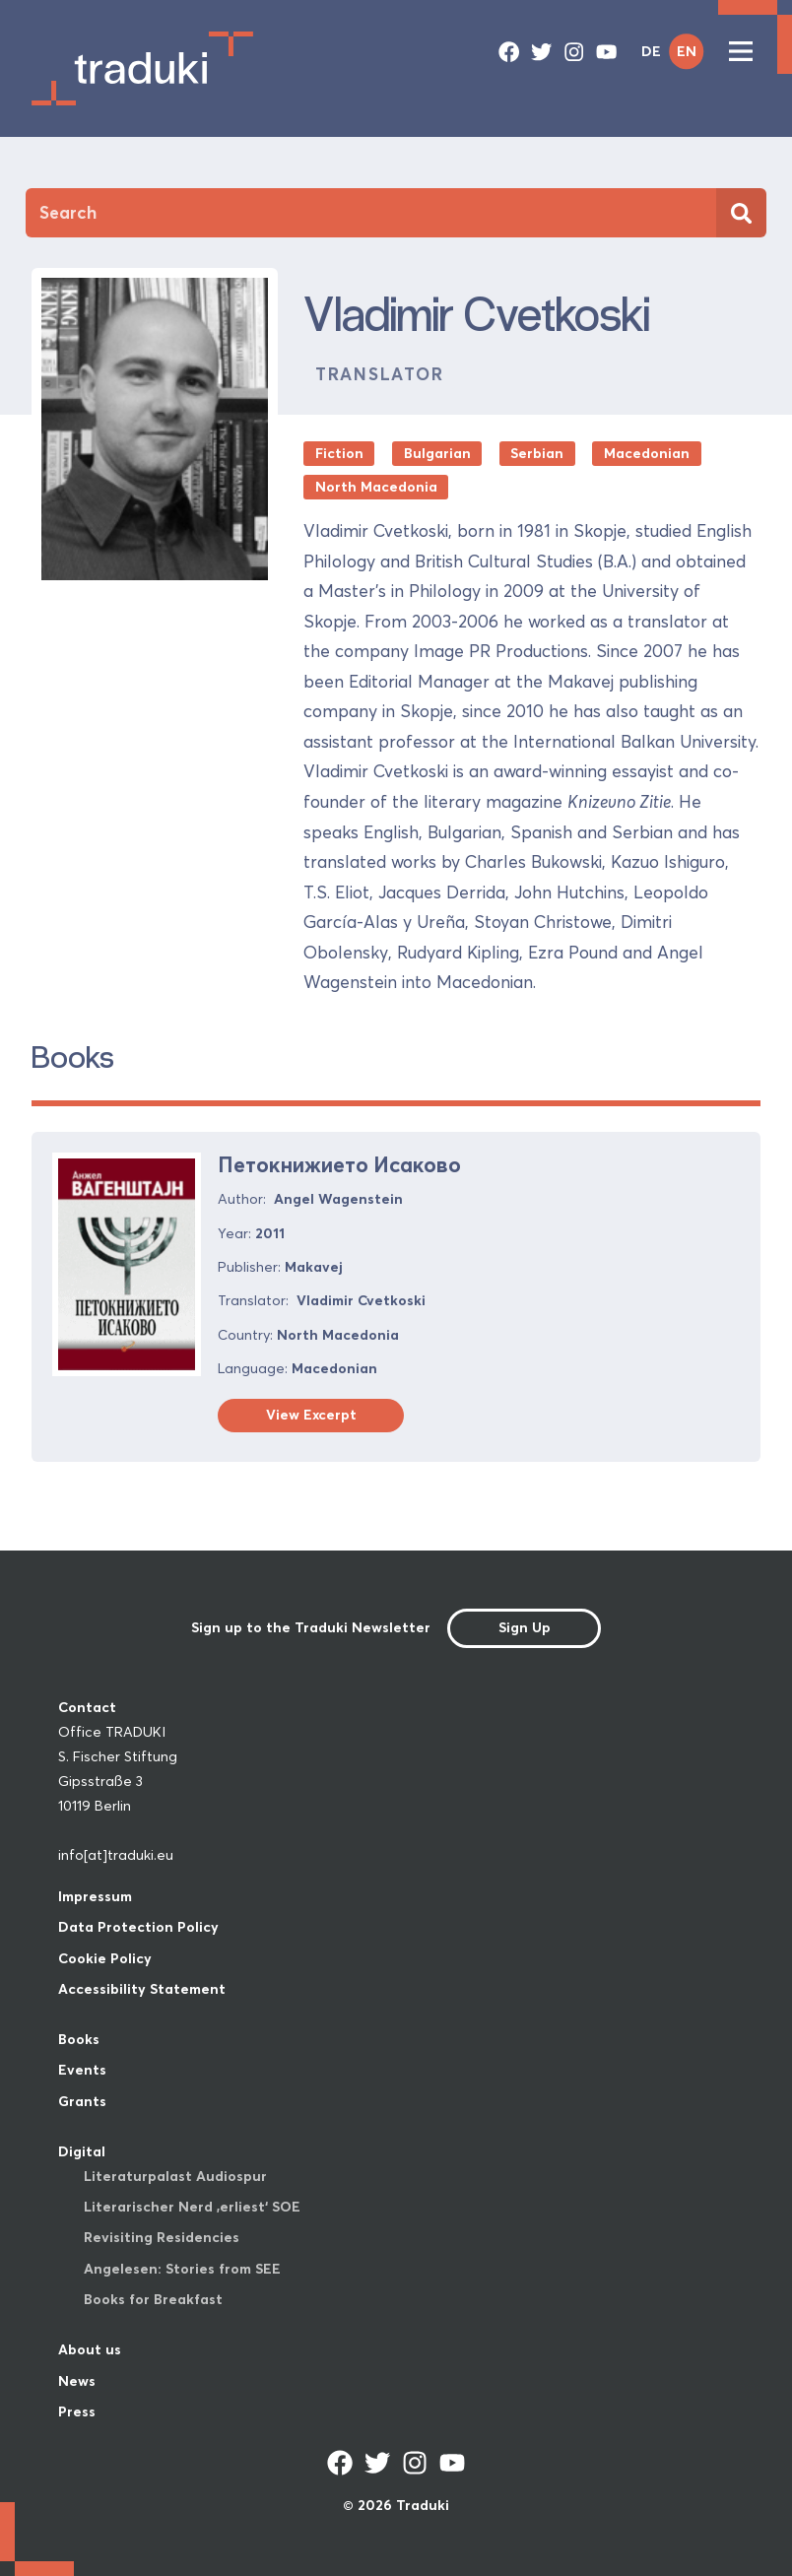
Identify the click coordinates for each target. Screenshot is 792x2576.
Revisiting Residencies (161, 2237)
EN (686, 51)
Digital (81, 2151)
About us (89, 2349)
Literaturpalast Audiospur (175, 2176)
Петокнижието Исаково (339, 1165)
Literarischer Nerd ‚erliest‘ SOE (192, 2206)
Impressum (95, 1896)
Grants (82, 2101)
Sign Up (524, 1627)
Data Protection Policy (138, 1927)
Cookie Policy (105, 1958)
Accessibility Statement (142, 1989)
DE (651, 51)
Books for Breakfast (153, 2299)
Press (77, 2411)
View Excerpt (311, 1414)
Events (82, 2070)
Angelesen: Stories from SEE (182, 2269)
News (77, 2381)
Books (78, 2039)
